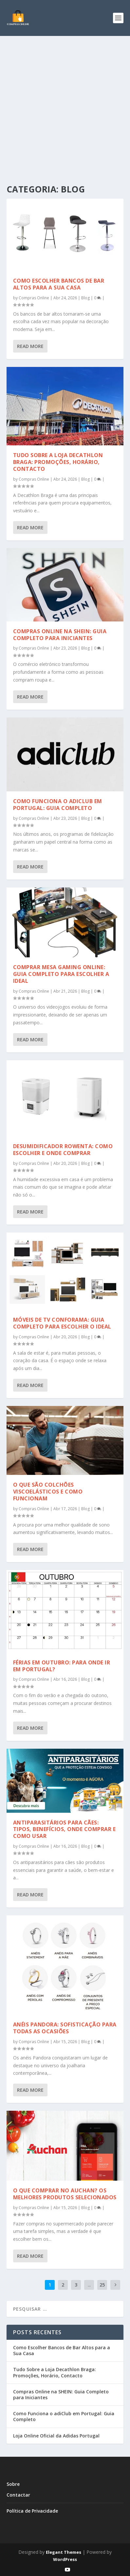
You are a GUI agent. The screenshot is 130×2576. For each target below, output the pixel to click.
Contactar (18, 2495)
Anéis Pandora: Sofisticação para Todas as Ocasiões (65, 2028)
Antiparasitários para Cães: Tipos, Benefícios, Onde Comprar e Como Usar (64, 1829)
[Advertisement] (65, 104)
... (89, 2285)
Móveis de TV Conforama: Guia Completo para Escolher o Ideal (62, 1323)
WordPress (65, 2559)
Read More (30, 346)
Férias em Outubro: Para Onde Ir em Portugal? (61, 1666)
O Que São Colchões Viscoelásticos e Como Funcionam (48, 1491)
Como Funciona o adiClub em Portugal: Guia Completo (57, 805)
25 (102, 2285)
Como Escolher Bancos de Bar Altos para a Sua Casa (58, 284)
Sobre (13, 2484)
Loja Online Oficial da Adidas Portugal (56, 2436)
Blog (85, 298)
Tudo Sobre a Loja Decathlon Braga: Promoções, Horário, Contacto (58, 462)
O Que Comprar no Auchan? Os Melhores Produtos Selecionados (65, 2194)
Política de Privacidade (32, 2511)
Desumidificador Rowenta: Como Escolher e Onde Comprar (63, 1150)
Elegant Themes (63, 2552)
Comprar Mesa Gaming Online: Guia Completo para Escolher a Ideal (61, 974)
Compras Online (34, 298)
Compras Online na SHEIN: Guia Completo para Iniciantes (60, 635)
